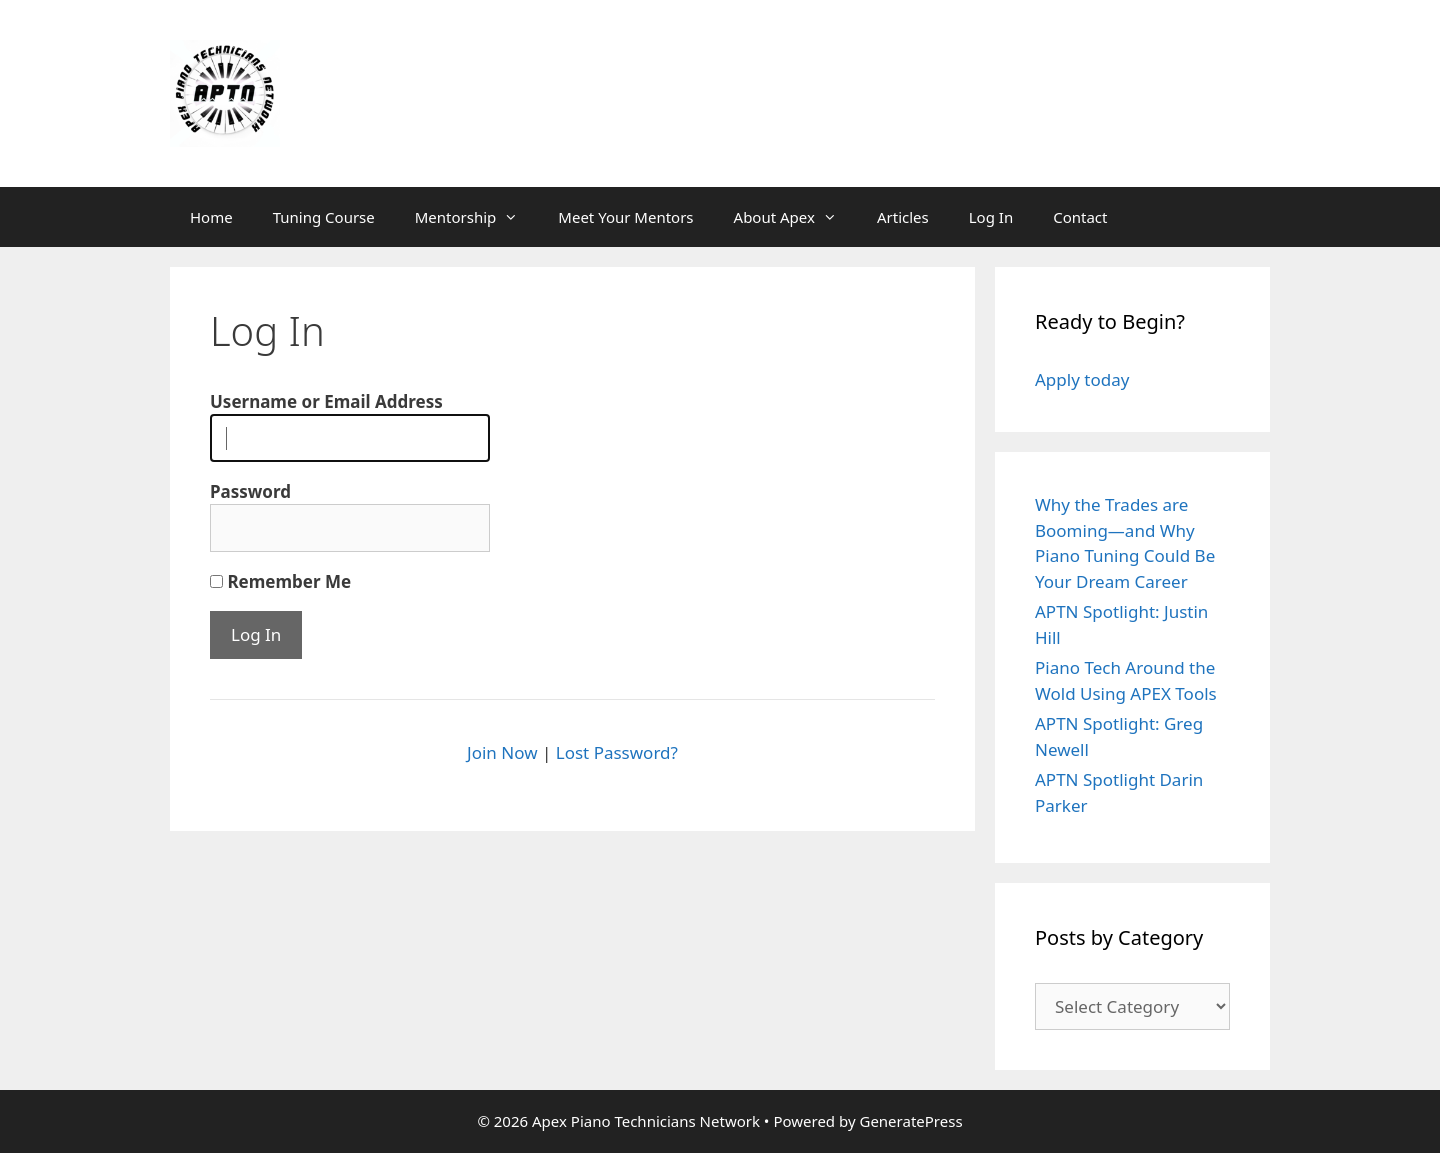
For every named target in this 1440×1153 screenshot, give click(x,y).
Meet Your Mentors (625, 217)
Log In (991, 217)
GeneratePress (910, 1121)
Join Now (502, 752)
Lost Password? (617, 752)
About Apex (795, 217)
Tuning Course (324, 217)
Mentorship (477, 217)
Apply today (1082, 379)
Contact (1080, 217)
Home (211, 217)
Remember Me (280, 581)
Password (250, 491)
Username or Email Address (326, 401)
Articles (903, 217)
